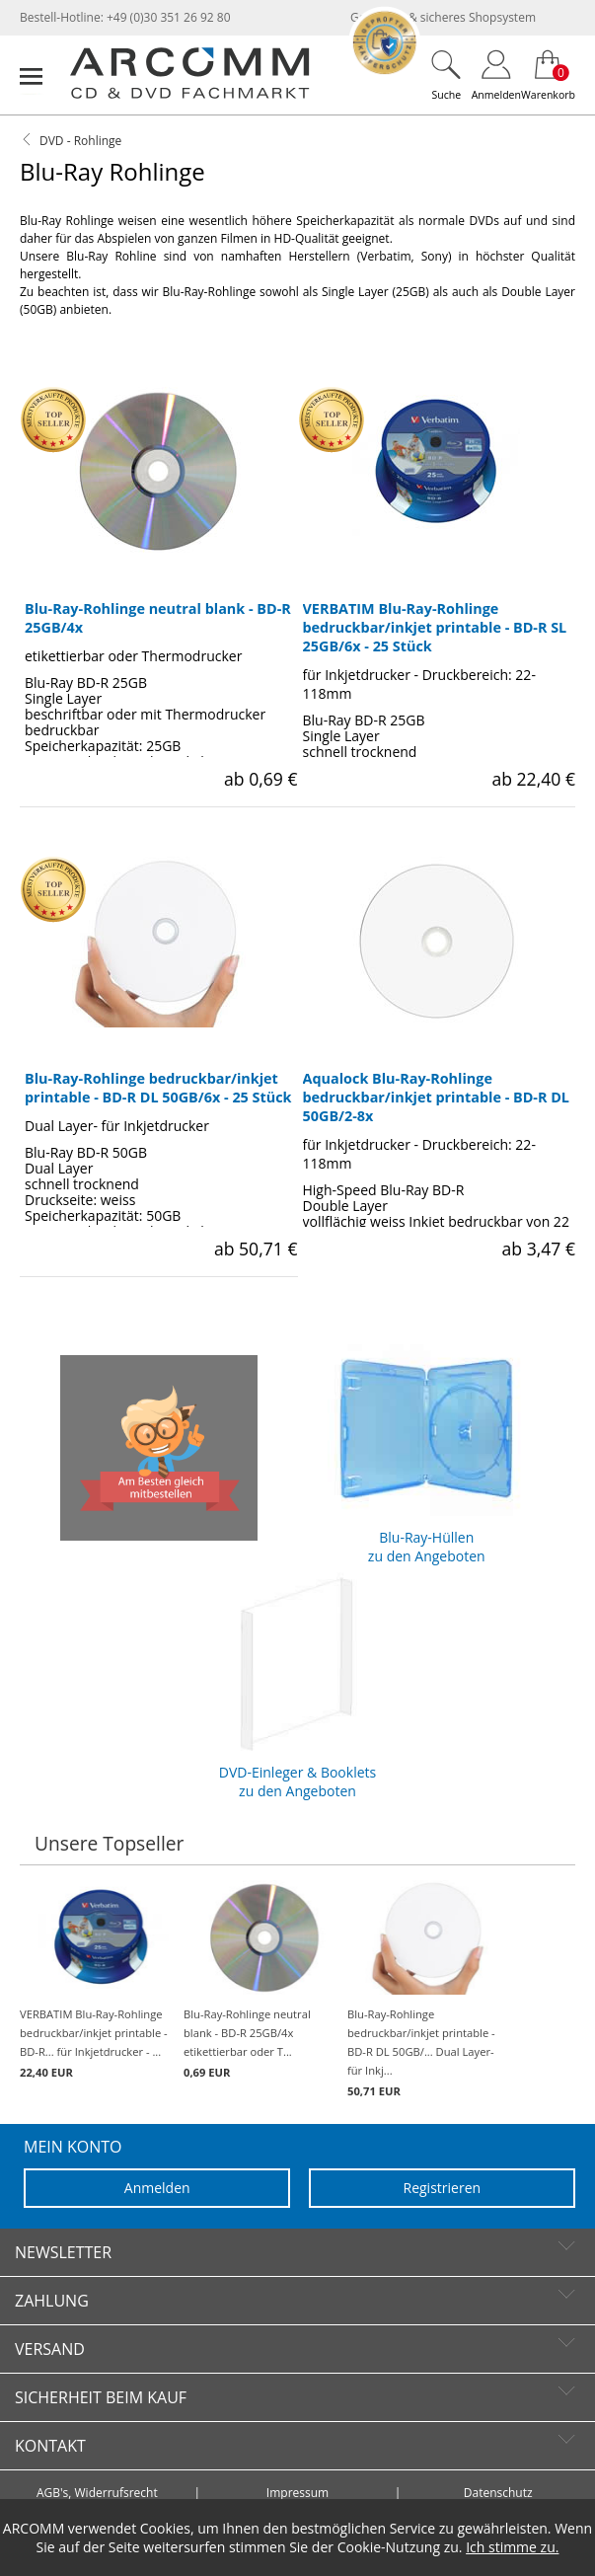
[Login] (496, 74)
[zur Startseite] (189, 94)
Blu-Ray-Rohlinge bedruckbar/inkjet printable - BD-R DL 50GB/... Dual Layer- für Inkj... (424, 1989)
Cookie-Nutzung (388, 2547)
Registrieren (443, 2187)
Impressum (297, 2493)
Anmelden (157, 2187)
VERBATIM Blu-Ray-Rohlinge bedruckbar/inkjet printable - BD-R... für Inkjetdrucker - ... (97, 1980)
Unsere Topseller (109, 1843)
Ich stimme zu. (512, 2547)
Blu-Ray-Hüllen (426, 1447)
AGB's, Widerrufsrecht (97, 2493)
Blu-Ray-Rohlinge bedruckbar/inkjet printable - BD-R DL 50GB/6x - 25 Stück (158, 1087)
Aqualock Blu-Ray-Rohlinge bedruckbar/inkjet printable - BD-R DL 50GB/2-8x (436, 1097)
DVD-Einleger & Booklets (298, 1682)
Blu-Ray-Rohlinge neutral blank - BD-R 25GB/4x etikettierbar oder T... (260, 1980)
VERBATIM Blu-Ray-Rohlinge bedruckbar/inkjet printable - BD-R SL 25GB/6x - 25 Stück (435, 627)
